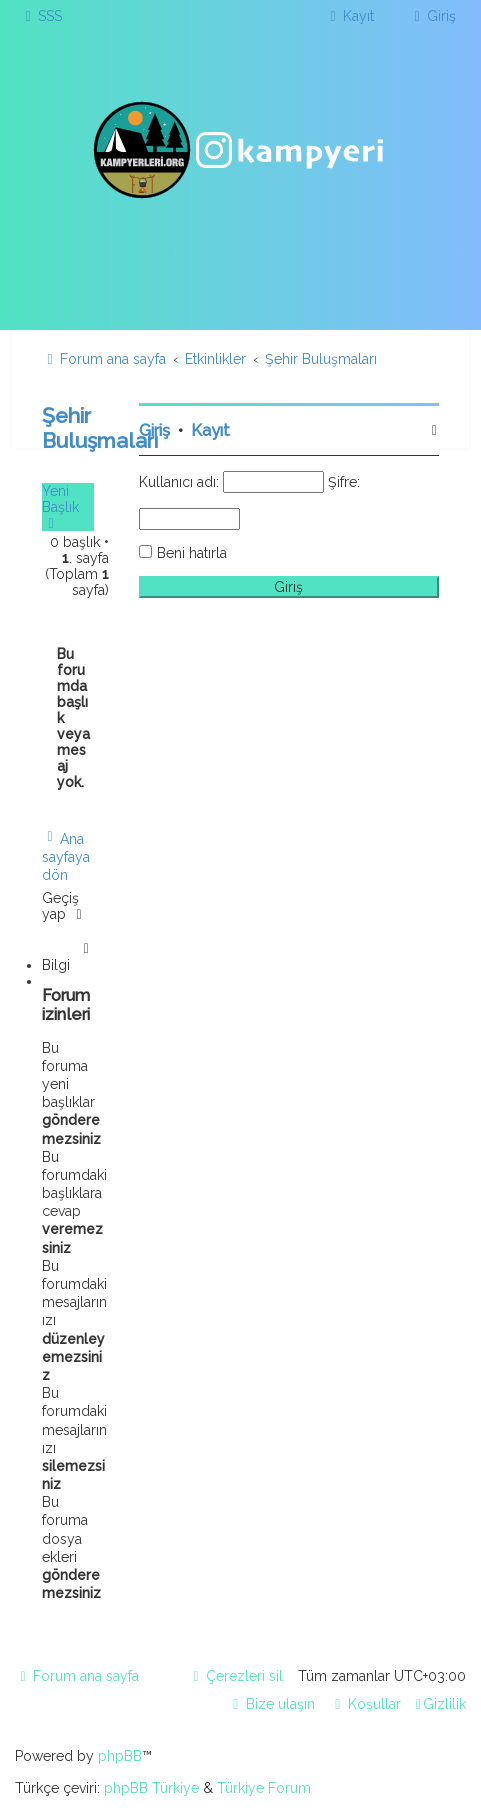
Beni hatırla (192, 553)
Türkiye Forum (264, 1788)
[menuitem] (41, 16)
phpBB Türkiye (151, 1788)
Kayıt (210, 430)
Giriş (154, 430)
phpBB (120, 1756)
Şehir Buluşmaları (100, 428)
